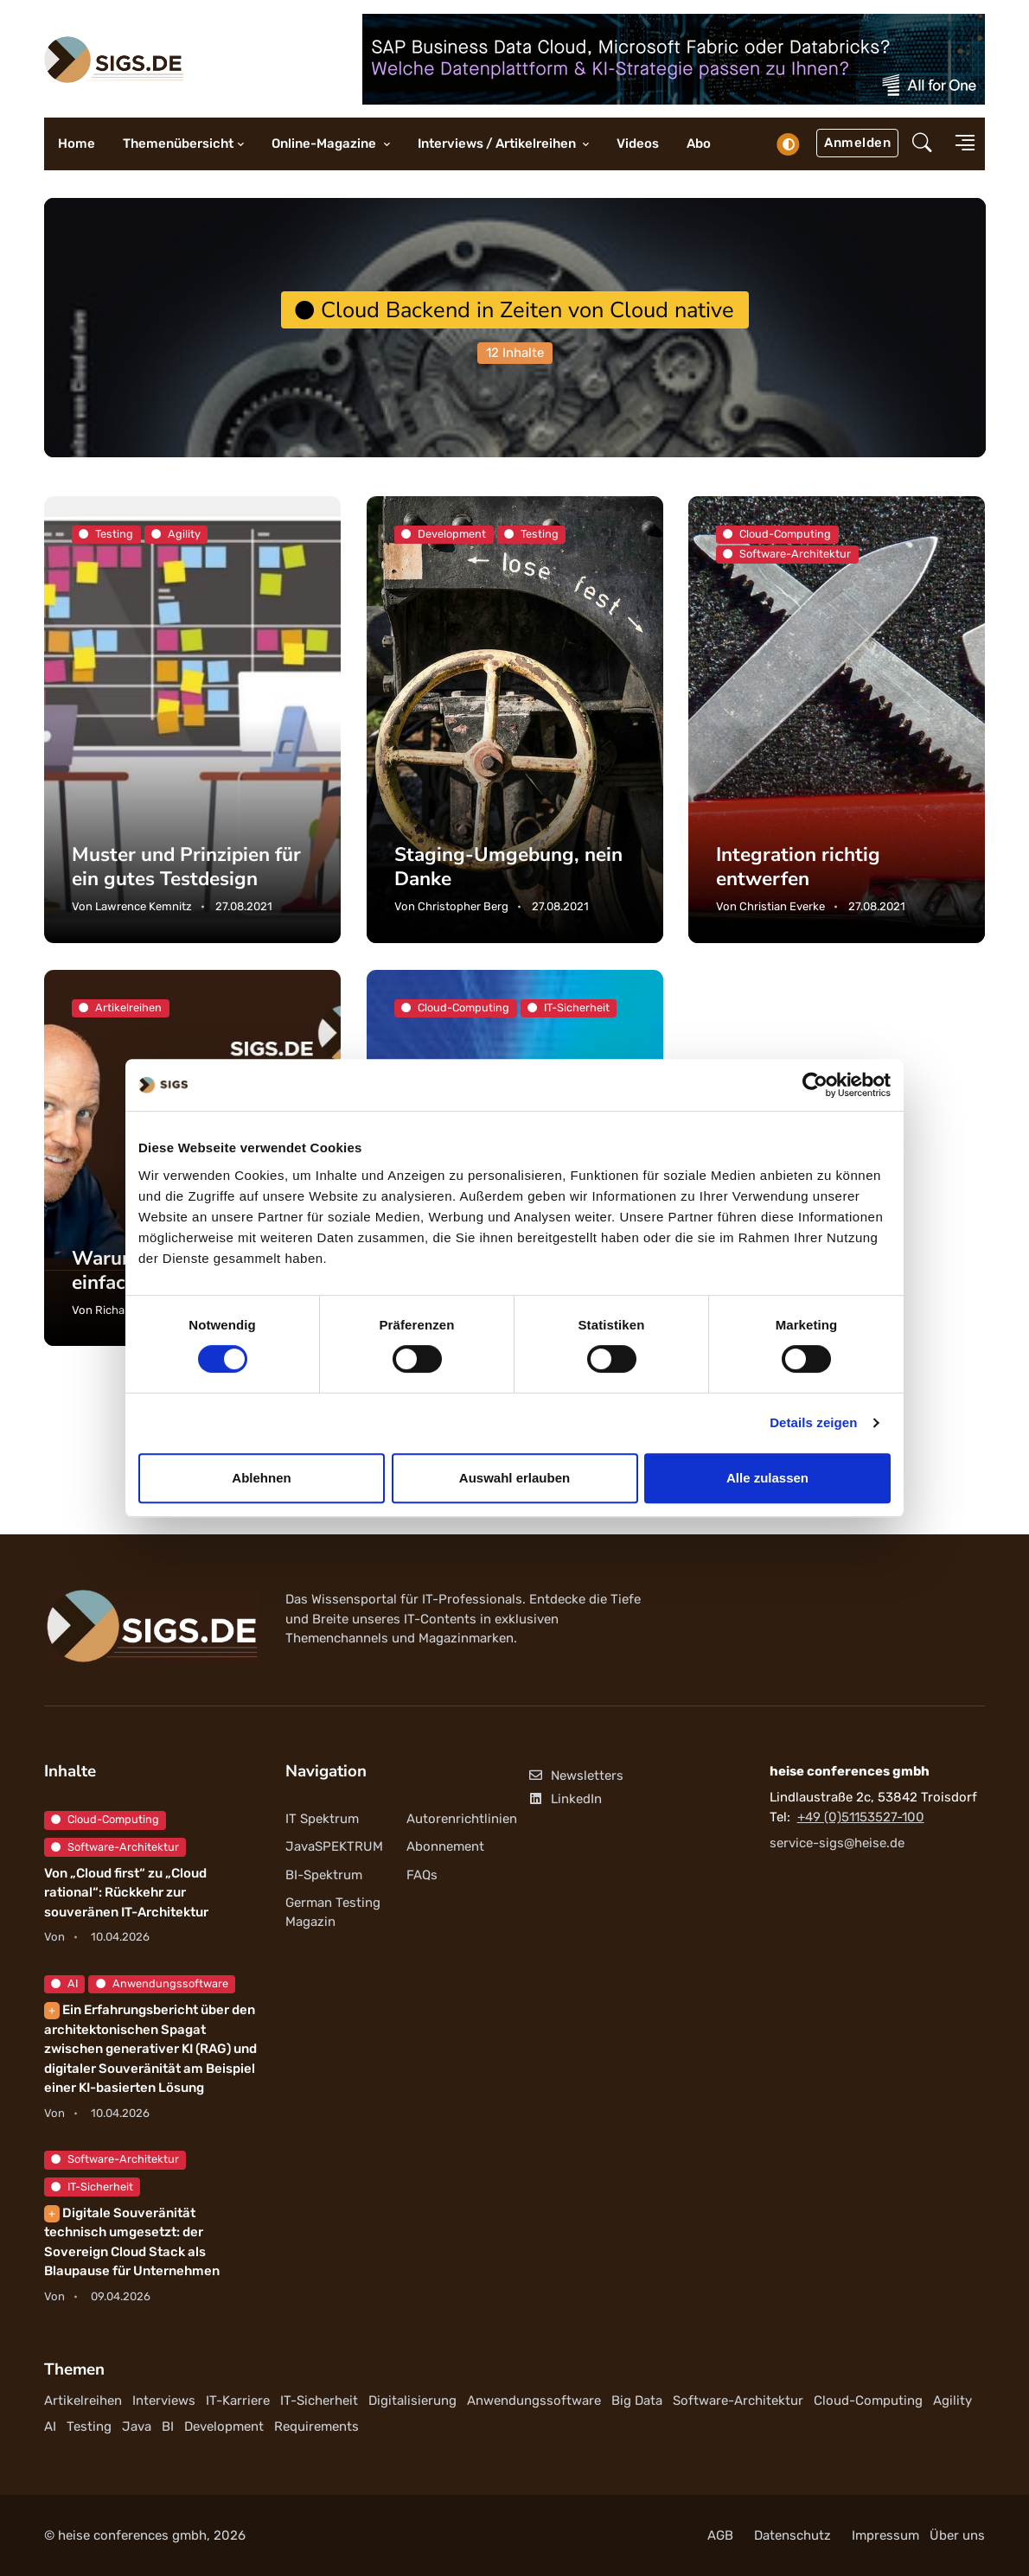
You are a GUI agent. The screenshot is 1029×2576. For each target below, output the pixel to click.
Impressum (885, 2535)
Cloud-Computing (105, 1819)
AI (64, 1983)
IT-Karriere (238, 2400)
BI (168, 2426)
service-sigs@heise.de (837, 1843)
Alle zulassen (767, 1477)
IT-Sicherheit (92, 2186)
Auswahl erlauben (514, 1477)
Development (224, 2426)
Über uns (957, 2535)
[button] (922, 144)
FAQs (422, 1875)
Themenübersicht (178, 143)
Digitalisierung (412, 2400)
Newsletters (575, 1775)
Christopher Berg (463, 906)
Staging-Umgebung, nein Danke (508, 866)
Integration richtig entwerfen (798, 866)
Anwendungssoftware (162, 1983)
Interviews (163, 2400)
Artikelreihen (83, 2400)
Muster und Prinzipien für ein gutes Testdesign (186, 866)
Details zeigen (813, 1422)
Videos (638, 143)
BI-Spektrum (323, 1875)
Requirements (316, 2426)
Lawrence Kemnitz (143, 906)
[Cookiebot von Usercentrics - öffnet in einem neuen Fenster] (815, 1085)
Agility (952, 2400)
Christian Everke (782, 906)
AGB (720, 2535)
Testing (89, 2426)
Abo (699, 143)
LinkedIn (564, 1799)
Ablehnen (261, 1477)
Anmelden (857, 142)
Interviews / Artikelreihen (498, 143)
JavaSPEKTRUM (334, 1846)
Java (136, 2426)
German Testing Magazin (332, 1912)
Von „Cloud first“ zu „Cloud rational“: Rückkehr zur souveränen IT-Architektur (126, 1892)
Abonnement (445, 1846)
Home (76, 143)
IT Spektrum (322, 1819)
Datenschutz (792, 2535)
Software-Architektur (115, 1846)
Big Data (636, 2400)
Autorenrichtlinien (461, 1819)
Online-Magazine (325, 143)
